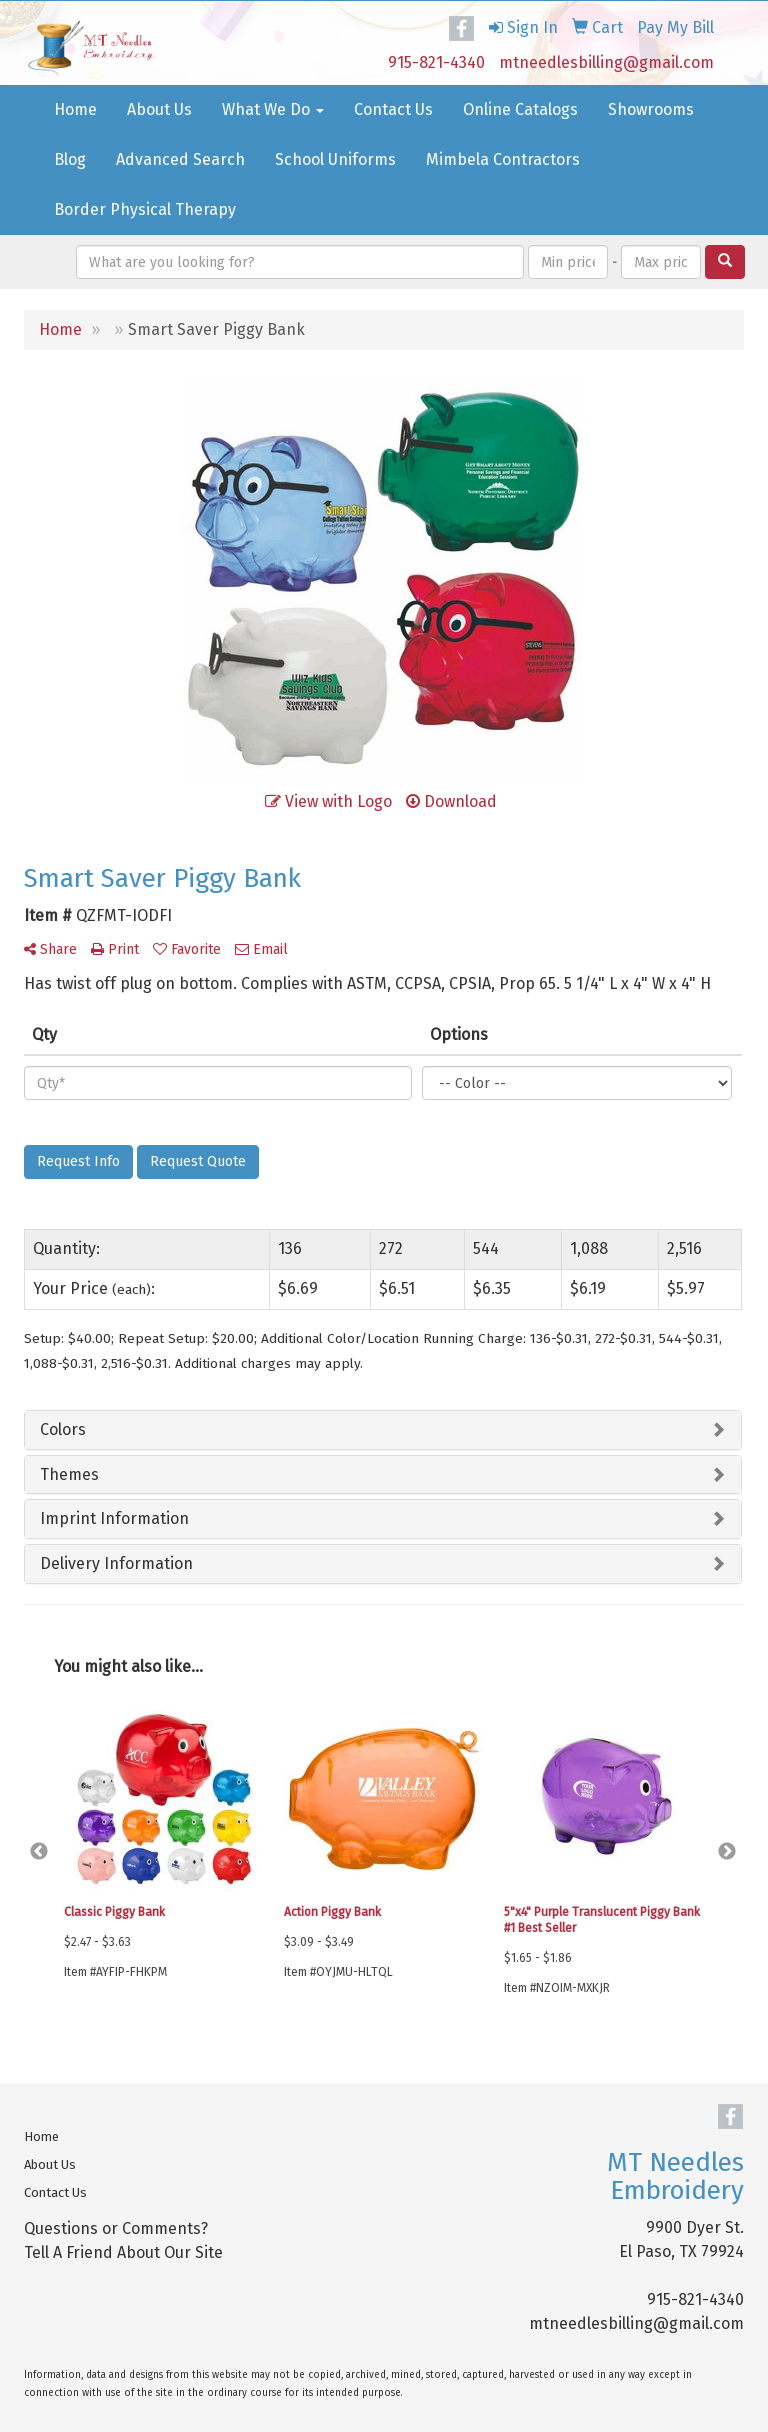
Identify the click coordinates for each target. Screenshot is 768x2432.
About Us (159, 109)
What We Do (273, 109)
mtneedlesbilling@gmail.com (606, 62)
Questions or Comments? (116, 2228)
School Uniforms (335, 159)
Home (75, 109)
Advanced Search (180, 159)
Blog (70, 159)
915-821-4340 (436, 62)
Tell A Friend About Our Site (123, 2252)
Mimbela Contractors (503, 159)
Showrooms (651, 109)
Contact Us (393, 109)
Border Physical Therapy (145, 209)
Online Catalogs (520, 109)
